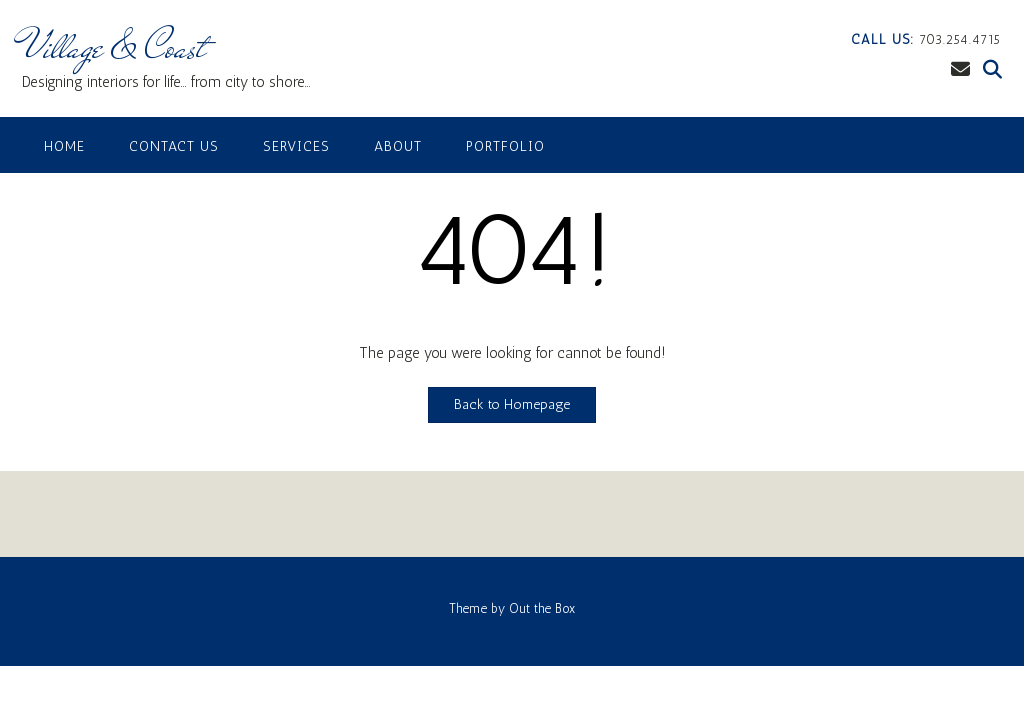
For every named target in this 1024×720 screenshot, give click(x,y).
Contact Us (174, 146)
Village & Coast (114, 47)
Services (296, 146)
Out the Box (542, 608)
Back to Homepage (512, 404)
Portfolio (505, 146)
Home (64, 146)
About (398, 146)
